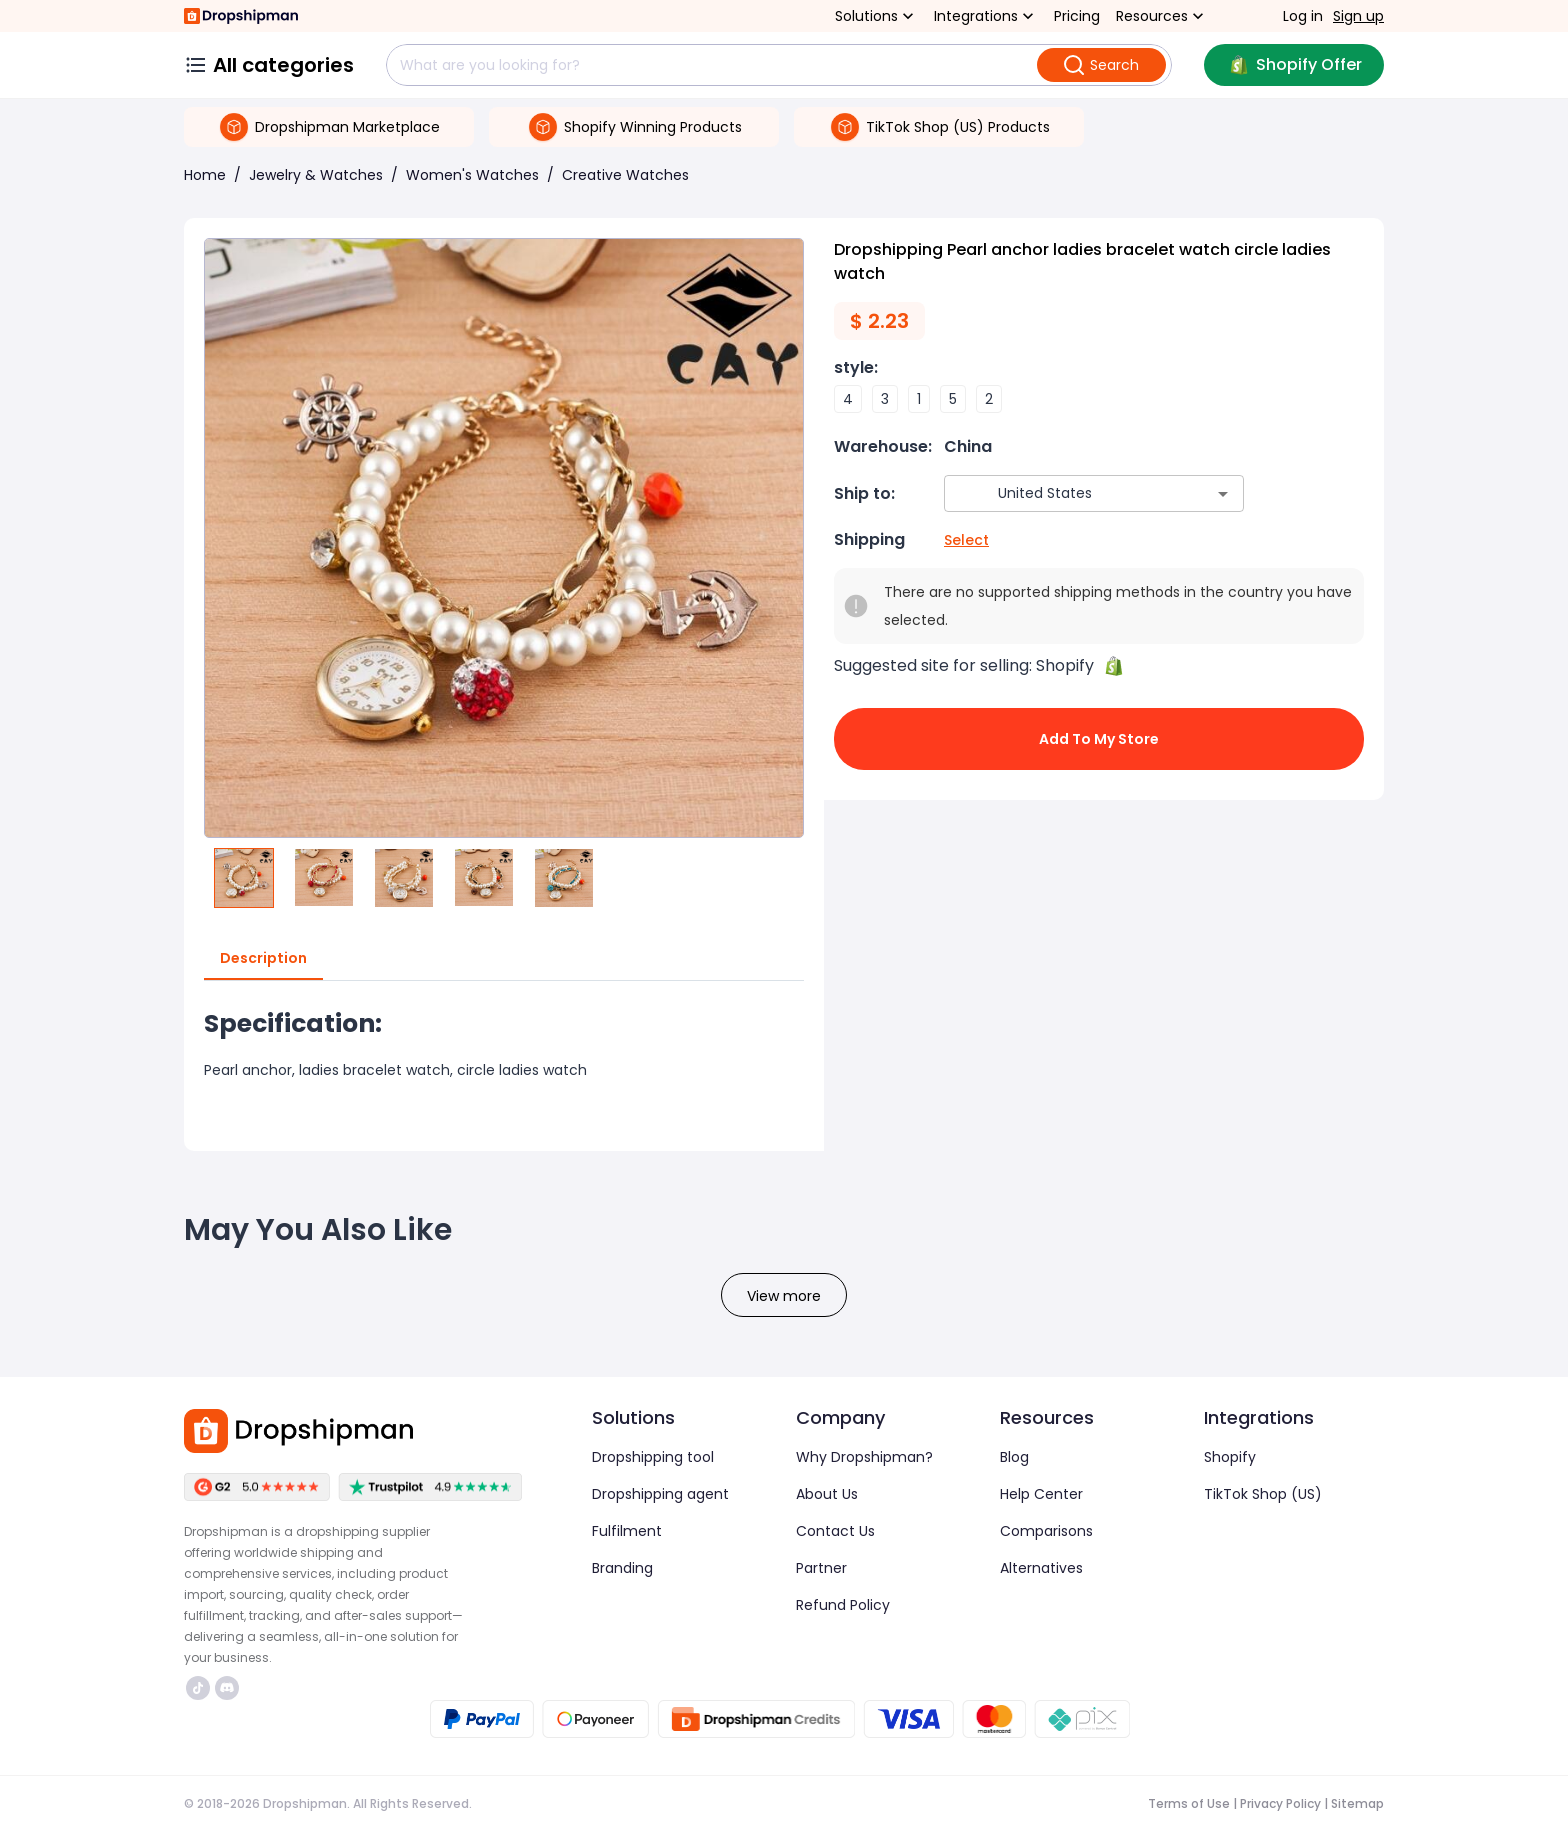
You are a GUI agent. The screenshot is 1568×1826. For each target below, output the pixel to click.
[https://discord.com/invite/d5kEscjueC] (227, 1688)
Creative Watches (625, 175)
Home (205, 175)
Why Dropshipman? (864, 1457)
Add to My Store (1099, 739)
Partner (821, 1568)
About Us (827, 1494)
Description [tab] (263, 959)
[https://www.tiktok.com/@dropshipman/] (198, 1688)
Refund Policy (843, 1605)
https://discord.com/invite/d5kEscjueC (227, 1688)
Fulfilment (627, 1531)
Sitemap (1357, 1803)
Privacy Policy (1280, 1803)
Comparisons (1046, 1531)
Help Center (1041, 1494)
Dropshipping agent (660, 1494)
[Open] (1223, 494)
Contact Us (835, 1531)
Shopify (1230, 1457)
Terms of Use (1189, 1803)
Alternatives (1041, 1568)
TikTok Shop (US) (1263, 1494)
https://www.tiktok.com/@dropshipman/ (198, 1688)
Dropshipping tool (653, 1457)
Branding (622, 1568)
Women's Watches (472, 175)
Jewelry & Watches (316, 175)
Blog (1014, 1457)
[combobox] (1064, 493)
